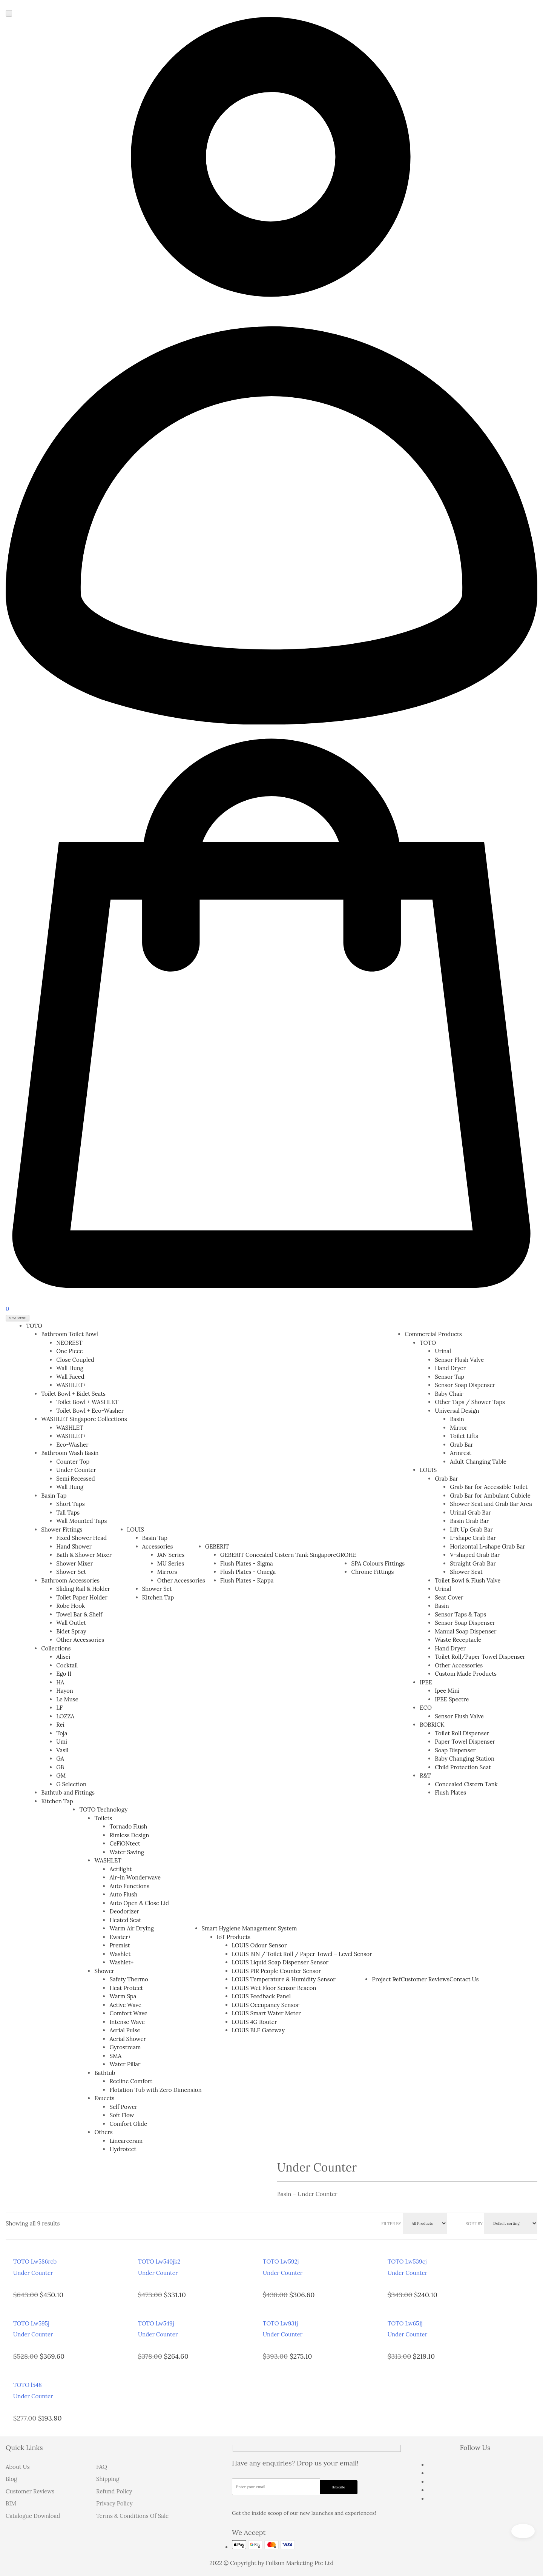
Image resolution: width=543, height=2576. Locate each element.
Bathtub (104, 2072)
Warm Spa (122, 1996)
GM (61, 1775)
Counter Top (72, 1461)
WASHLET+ (71, 1385)
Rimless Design (129, 1835)
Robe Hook (70, 1605)
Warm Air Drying (131, 1928)
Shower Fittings (61, 1529)
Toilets (103, 1818)
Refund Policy (114, 2491)
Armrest (460, 1452)
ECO (426, 1707)
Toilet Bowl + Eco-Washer (90, 1410)
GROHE (346, 1554)
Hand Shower (74, 1546)
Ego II (63, 1673)
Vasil (62, 1750)
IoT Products (233, 1937)
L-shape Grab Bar (473, 1537)
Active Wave (125, 2005)
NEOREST (69, 1342)
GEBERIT (217, 1546)
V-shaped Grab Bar (475, 1554)
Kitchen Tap (57, 1801)
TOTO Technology (103, 1809)
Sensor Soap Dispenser (465, 1385)
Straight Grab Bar (473, 1563)
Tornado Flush (128, 1826)
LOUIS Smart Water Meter (266, 2013)
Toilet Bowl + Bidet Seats (73, 1393)
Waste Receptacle (458, 1639)
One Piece (69, 1351)
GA (60, 1758)
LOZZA (65, 1716)
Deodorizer (124, 1911)
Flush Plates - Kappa (247, 1580)
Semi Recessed (75, 1478)
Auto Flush (123, 1894)
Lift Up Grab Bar (471, 1529)
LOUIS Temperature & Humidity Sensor (284, 1979)
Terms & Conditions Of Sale (132, 2515)
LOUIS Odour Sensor (259, 1945)
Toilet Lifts (464, 1435)
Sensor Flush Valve (459, 1359)
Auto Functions (129, 1886)
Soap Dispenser (455, 1750)
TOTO (34, 1325)
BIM (11, 2503)
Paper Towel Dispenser (465, 1741)
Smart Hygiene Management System (249, 1928)
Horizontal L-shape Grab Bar (487, 1546)
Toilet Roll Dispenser (462, 1733)
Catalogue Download (33, 2515)
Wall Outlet (71, 1622)
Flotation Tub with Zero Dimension (155, 2089)
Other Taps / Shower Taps (470, 1402)
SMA (115, 2055)
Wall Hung (69, 1368)
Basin (457, 1419)
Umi (61, 1741)
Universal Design (457, 1410)
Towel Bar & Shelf (79, 1614)
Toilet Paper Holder (81, 1597)
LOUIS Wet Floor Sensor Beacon (274, 1988)
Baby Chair (449, 1393)
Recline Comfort (130, 2081)
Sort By (474, 2223)
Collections (56, 1648)
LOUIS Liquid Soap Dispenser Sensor (280, 1962)
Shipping (107, 2478)
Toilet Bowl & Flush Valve (467, 1580)
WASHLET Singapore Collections (84, 1419)
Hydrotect (122, 2149)
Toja (61, 1733)
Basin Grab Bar (469, 1520)
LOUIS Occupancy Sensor (265, 2005)
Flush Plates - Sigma (246, 1563)
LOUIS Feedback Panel (261, 1996)
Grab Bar (461, 1444)
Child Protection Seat (463, 1767)
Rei (60, 1724)
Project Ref (386, 1979)
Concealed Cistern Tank (466, 1784)
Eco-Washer (72, 1444)
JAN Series (170, 1554)
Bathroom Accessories (70, 1580)
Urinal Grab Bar (470, 1512)
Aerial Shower (127, 2038)
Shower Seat (466, 1571)
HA (60, 1682)
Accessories (157, 1546)
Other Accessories (80, 1639)
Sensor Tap (449, 1376)
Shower (104, 1971)
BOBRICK (432, 1724)
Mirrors (167, 1571)
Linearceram (126, 2140)
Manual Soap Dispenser (465, 1631)
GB (60, 1767)
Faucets (104, 2098)
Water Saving (126, 1852)
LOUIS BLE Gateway (258, 2030)
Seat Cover (449, 1597)
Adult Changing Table (478, 1461)
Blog (11, 2478)
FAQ (101, 2466)
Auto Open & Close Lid (139, 1903)
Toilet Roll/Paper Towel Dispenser (480, 1656)
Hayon (64, 1690)
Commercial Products (433, 1334)
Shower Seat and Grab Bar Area (491, 1503)
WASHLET (69, 1427)
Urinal (443, 1351)
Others (103, 2132)
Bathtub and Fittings (68, 1792)
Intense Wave (126, 2021)
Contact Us (464, 1979)
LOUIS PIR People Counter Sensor (276, 1971)
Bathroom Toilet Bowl (69, 1334)
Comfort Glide (128, 2123)
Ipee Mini (447, 1690)
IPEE (426, 1682)
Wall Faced (70, 1376)
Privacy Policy (114, 2503)
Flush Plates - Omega (248, 1571)
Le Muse (67, 1699)
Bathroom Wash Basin (69, 1452)
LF (59, 1707)
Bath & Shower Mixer (84, 1554)
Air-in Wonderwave (135, 1877)
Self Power (123, 2106)
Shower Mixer (74, 1563)
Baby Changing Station (464, 1758)
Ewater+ (120, 1937)
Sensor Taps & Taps (460, 1614)
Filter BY (391, 2223)
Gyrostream (125, 2047)
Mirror (458, 1427)
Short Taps (70, 1503)
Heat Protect (126, 1988)
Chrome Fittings (372, 1571)
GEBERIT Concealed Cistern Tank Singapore (278, 1554)
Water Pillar (124, 2064)
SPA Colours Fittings (378, 1563)
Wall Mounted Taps (81, 1520)
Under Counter (76, 1469)
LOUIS (135, 1529)
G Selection (71, 1784)
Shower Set (71, 1571)
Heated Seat (125, 1920)
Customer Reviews (425, 1979)
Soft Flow (121, 2115)
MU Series (170, 1563)
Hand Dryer (450, 1368)
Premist (119, 1945)
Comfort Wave (128, 2013)
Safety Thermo (128, 1979)
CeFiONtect (124, 1843)
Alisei (63, 1656)
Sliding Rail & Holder (83, 1588)
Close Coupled (75, 1359)
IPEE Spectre (452, 1699)
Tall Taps (68, 1512)
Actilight (120, 1869)
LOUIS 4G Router (254, 2021)
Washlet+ (121, 1962)
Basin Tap (53, 1495)
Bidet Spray (71, 1631)
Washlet (119, 1954)
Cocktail (67, 1665)
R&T (425, 1775)
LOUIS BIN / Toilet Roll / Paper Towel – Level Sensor (302, 1954)
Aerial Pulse (124, 2030)
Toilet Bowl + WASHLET (87, 1402)
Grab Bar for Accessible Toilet (489, 1486)
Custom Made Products (466, 1673)
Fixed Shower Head (81, 1537)
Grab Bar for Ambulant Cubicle (490, 1495)
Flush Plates (450, 1792)
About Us (18, 2466)
